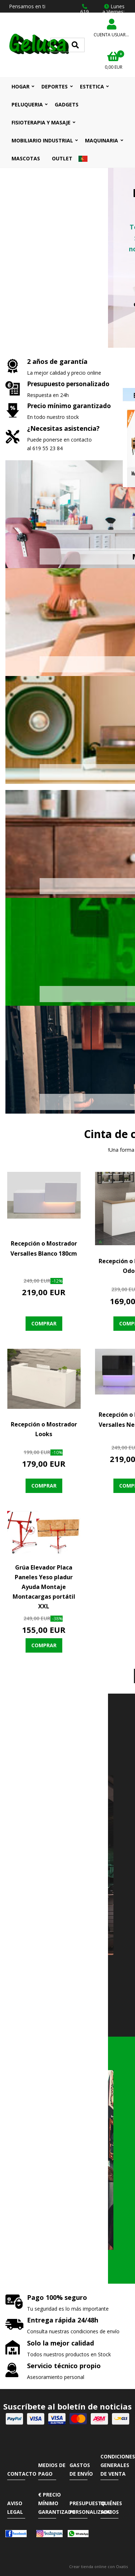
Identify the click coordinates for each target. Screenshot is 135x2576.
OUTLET (62, 158)
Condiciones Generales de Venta (117, 2465)
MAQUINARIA (101, 140)
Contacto (21, 2473)
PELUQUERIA (27, 104)
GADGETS (66, 104)
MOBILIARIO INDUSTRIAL (42, 140)
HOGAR (21, 86)
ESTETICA (92, 86)
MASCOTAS (26, 158)
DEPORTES (54, 86)
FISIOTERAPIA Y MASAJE (41, 122)
